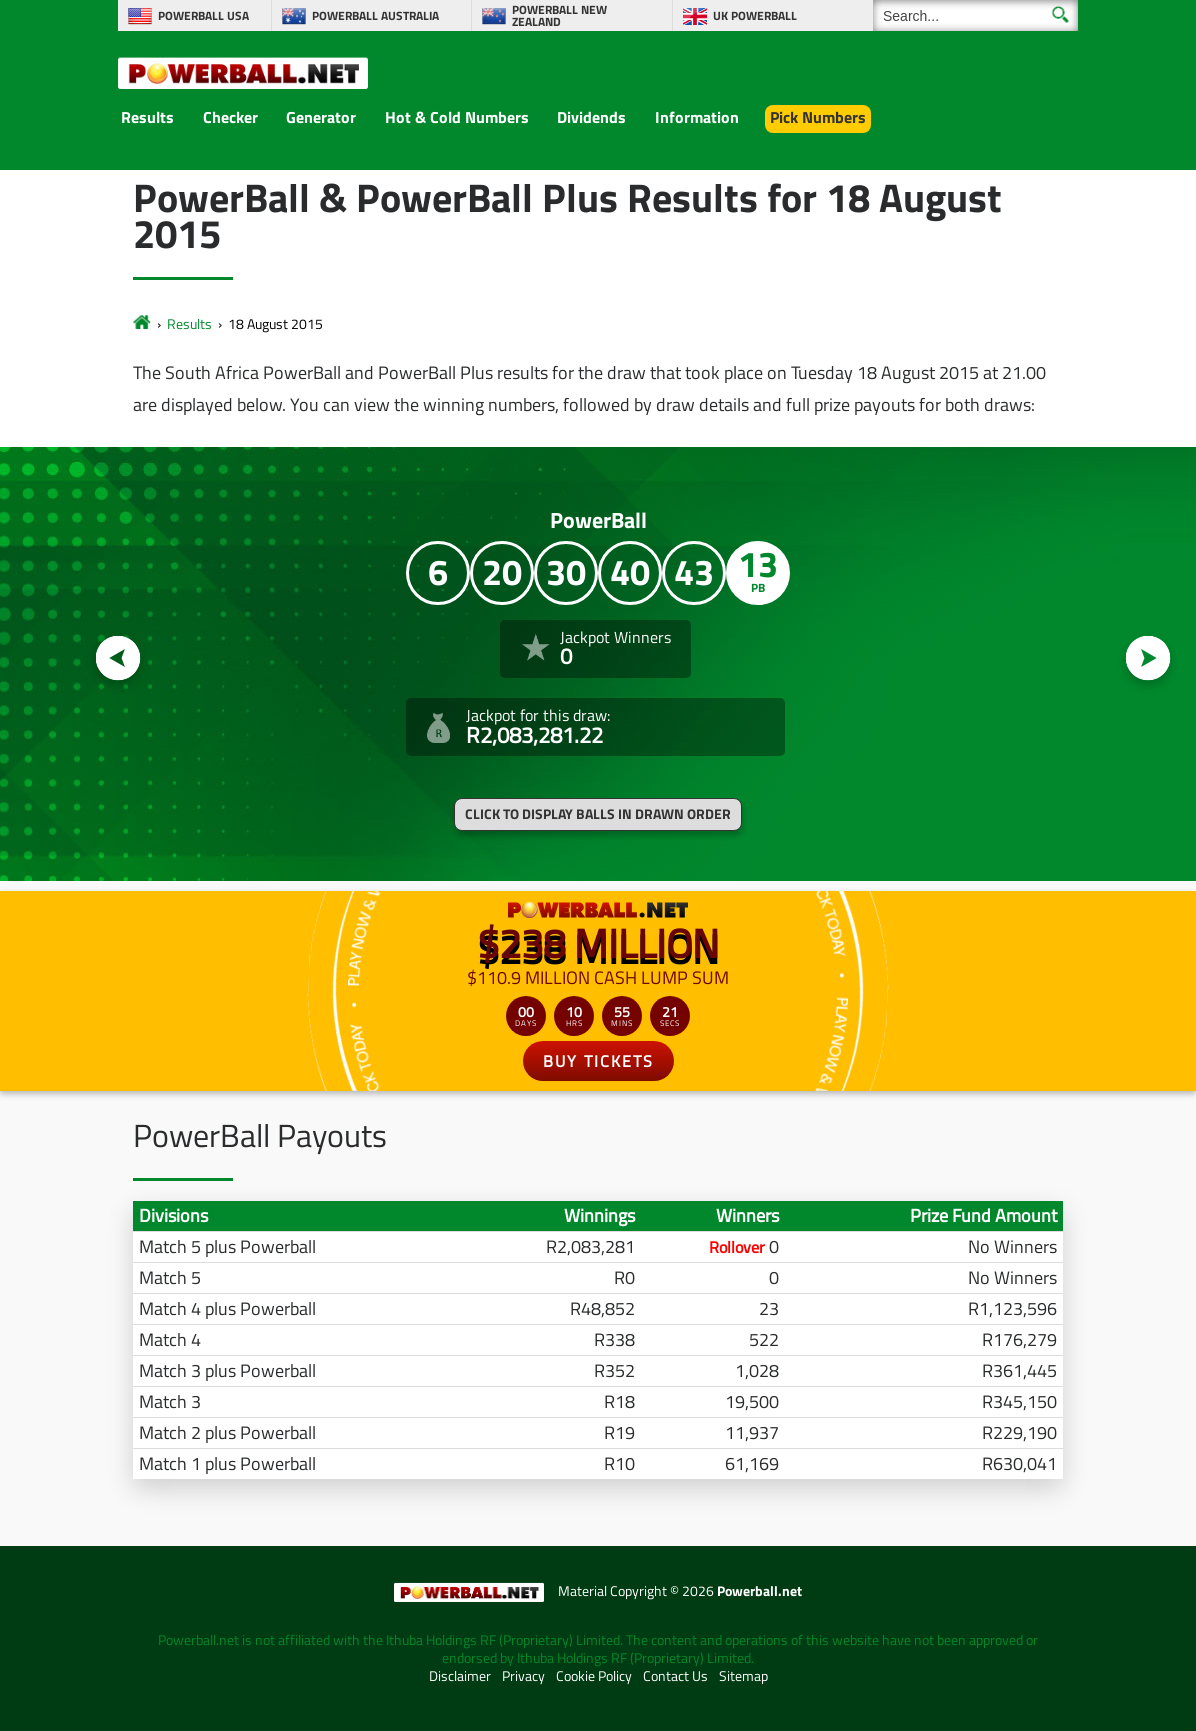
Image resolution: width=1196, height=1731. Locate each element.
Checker (230, 117)
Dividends (591, 117)
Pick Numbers (818, 117)
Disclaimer (460, 1676)
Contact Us (675, 1676)
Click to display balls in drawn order (598, 814)
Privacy (523, 1676)
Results (147, 117)
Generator (321, 117)
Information (697, 117)
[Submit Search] (1060, 14)
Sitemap (743, 1676)
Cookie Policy (594, 1676)
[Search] (975, 15)
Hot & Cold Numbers (457, 117)
